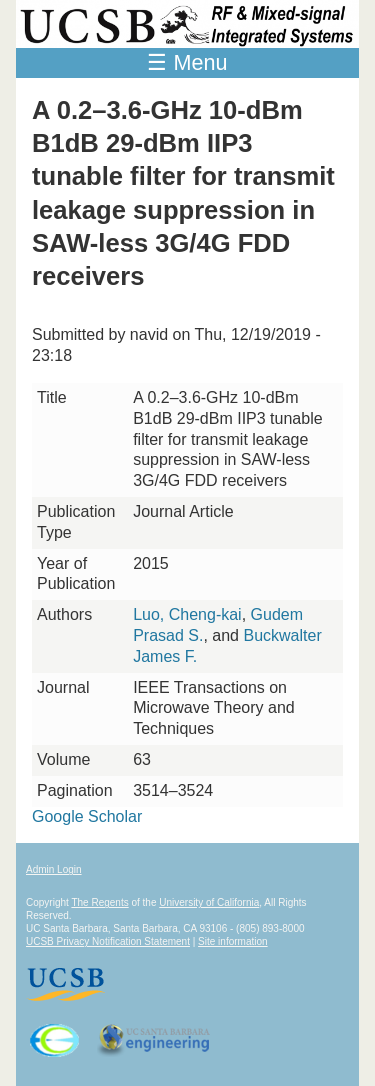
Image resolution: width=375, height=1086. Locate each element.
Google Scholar (87, 816)
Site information (232, 941)
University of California (209, 902)
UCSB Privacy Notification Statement (108, 941)
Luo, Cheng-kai (187, 614)
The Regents (99, 902)
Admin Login (54, 869)
